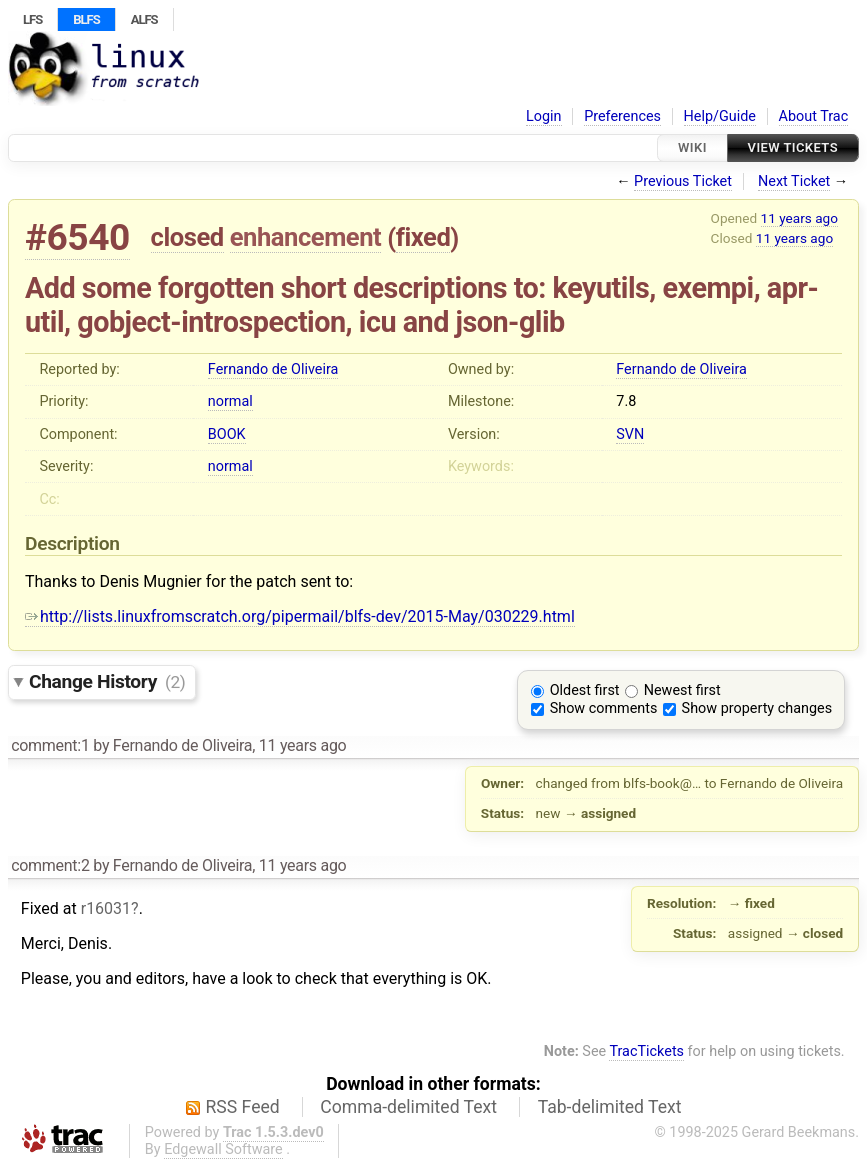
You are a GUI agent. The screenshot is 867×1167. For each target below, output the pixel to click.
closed (187, 237)
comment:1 (50, 745)
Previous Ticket (683, 181)
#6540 (77, 237)
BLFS (86, 19)
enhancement (306, 237)
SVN (630, 434)
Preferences (622, 116)
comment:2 (50, 865)
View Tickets (793, 147)
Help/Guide (720, 116)
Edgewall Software (223, 1149)
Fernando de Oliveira (273, 369)
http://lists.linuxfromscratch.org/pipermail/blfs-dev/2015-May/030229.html (300, 616)
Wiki (692, 147)
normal (230, 401)
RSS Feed (243, 1107)
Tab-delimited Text (610, 1107)
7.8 (626, 401)
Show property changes (757, 708)
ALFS (144, 19)
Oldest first (585, 690)
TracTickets (646, 1051)
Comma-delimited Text (408, 1107)
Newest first (682, 690)
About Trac (814, 116)
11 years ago (799, 218)
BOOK (227, 434)
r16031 (106, 908)
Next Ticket (794, 181)
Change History (107, 681)
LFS (32, 19)
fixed (423, 237)
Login (544, 116)
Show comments (604, 708)
